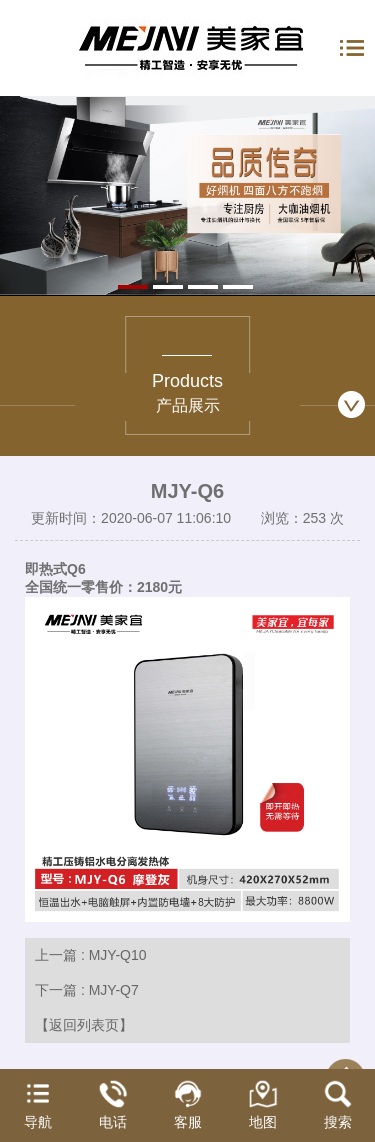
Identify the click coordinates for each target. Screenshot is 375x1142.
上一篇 (91, 955)
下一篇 (87, 990)
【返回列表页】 (84, 1025)
